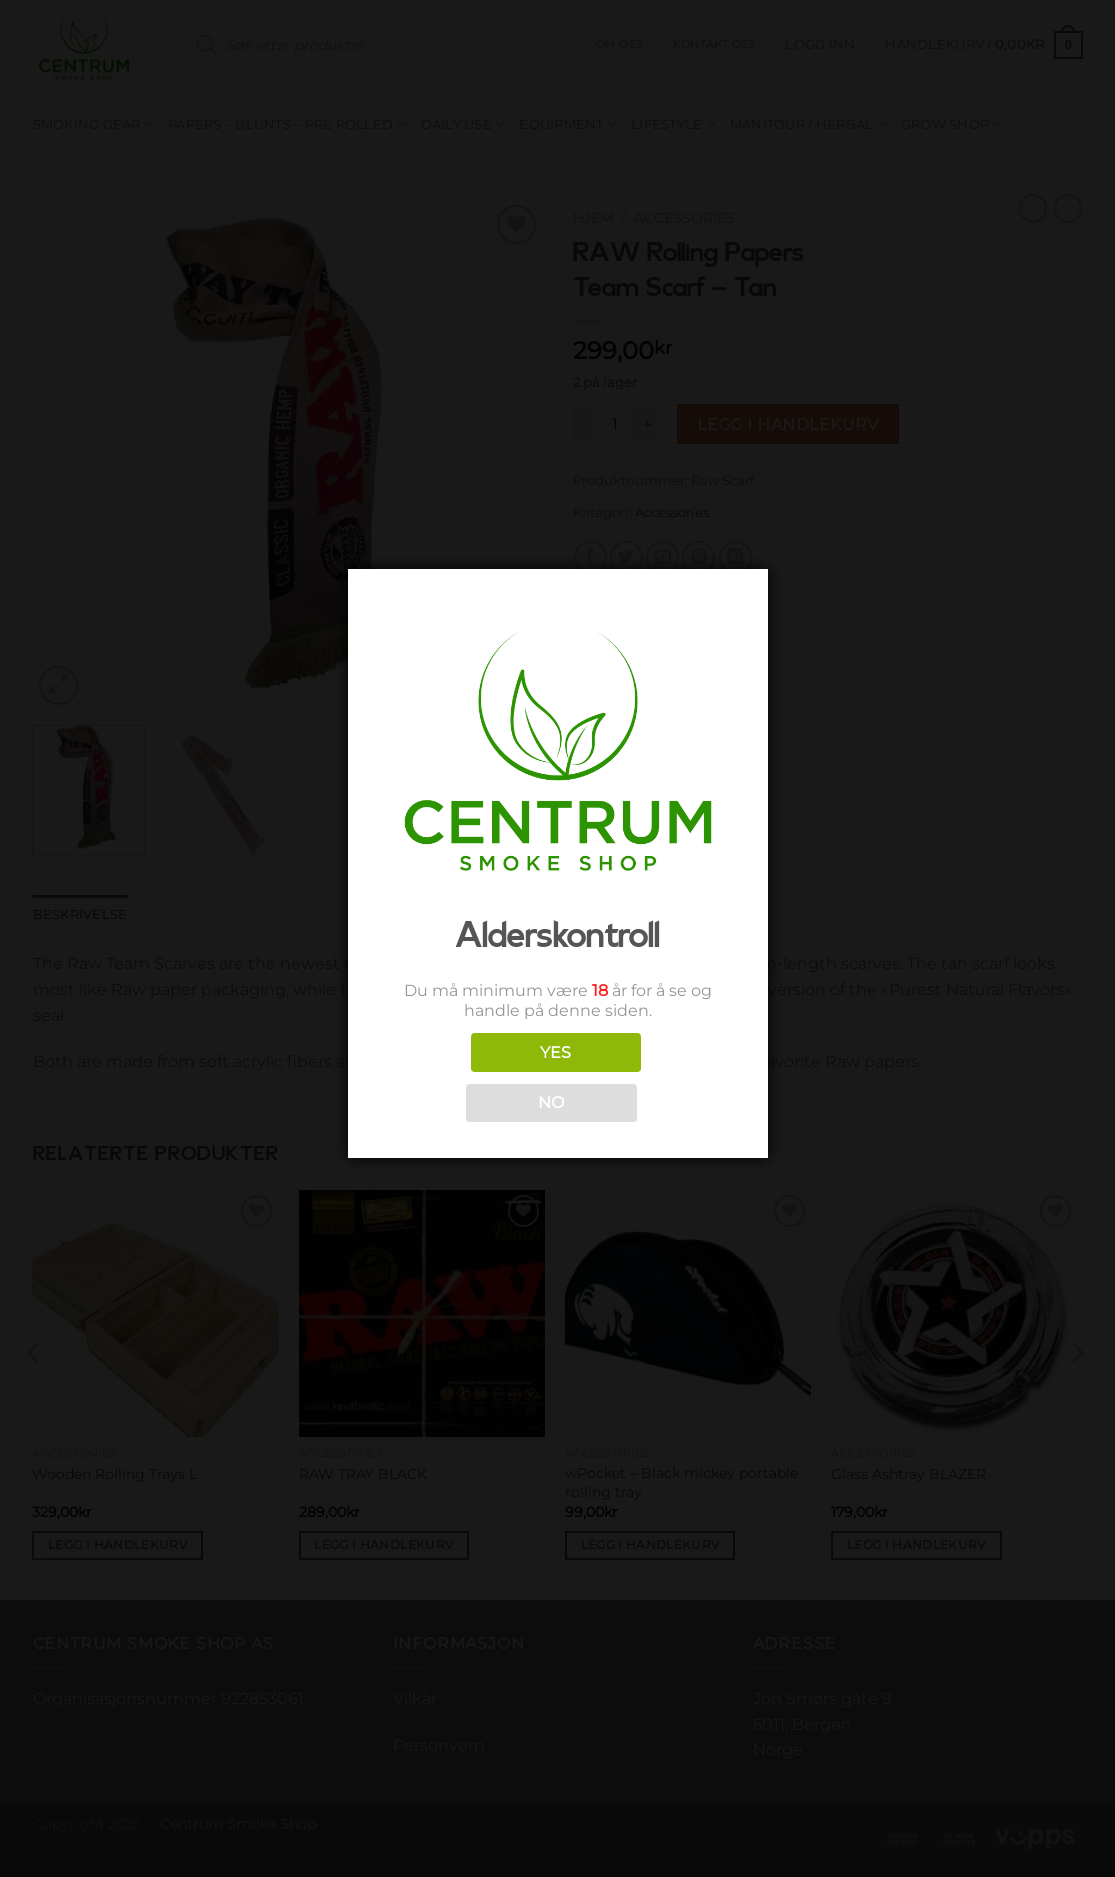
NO (551, 1102)
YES (556, 1052)
